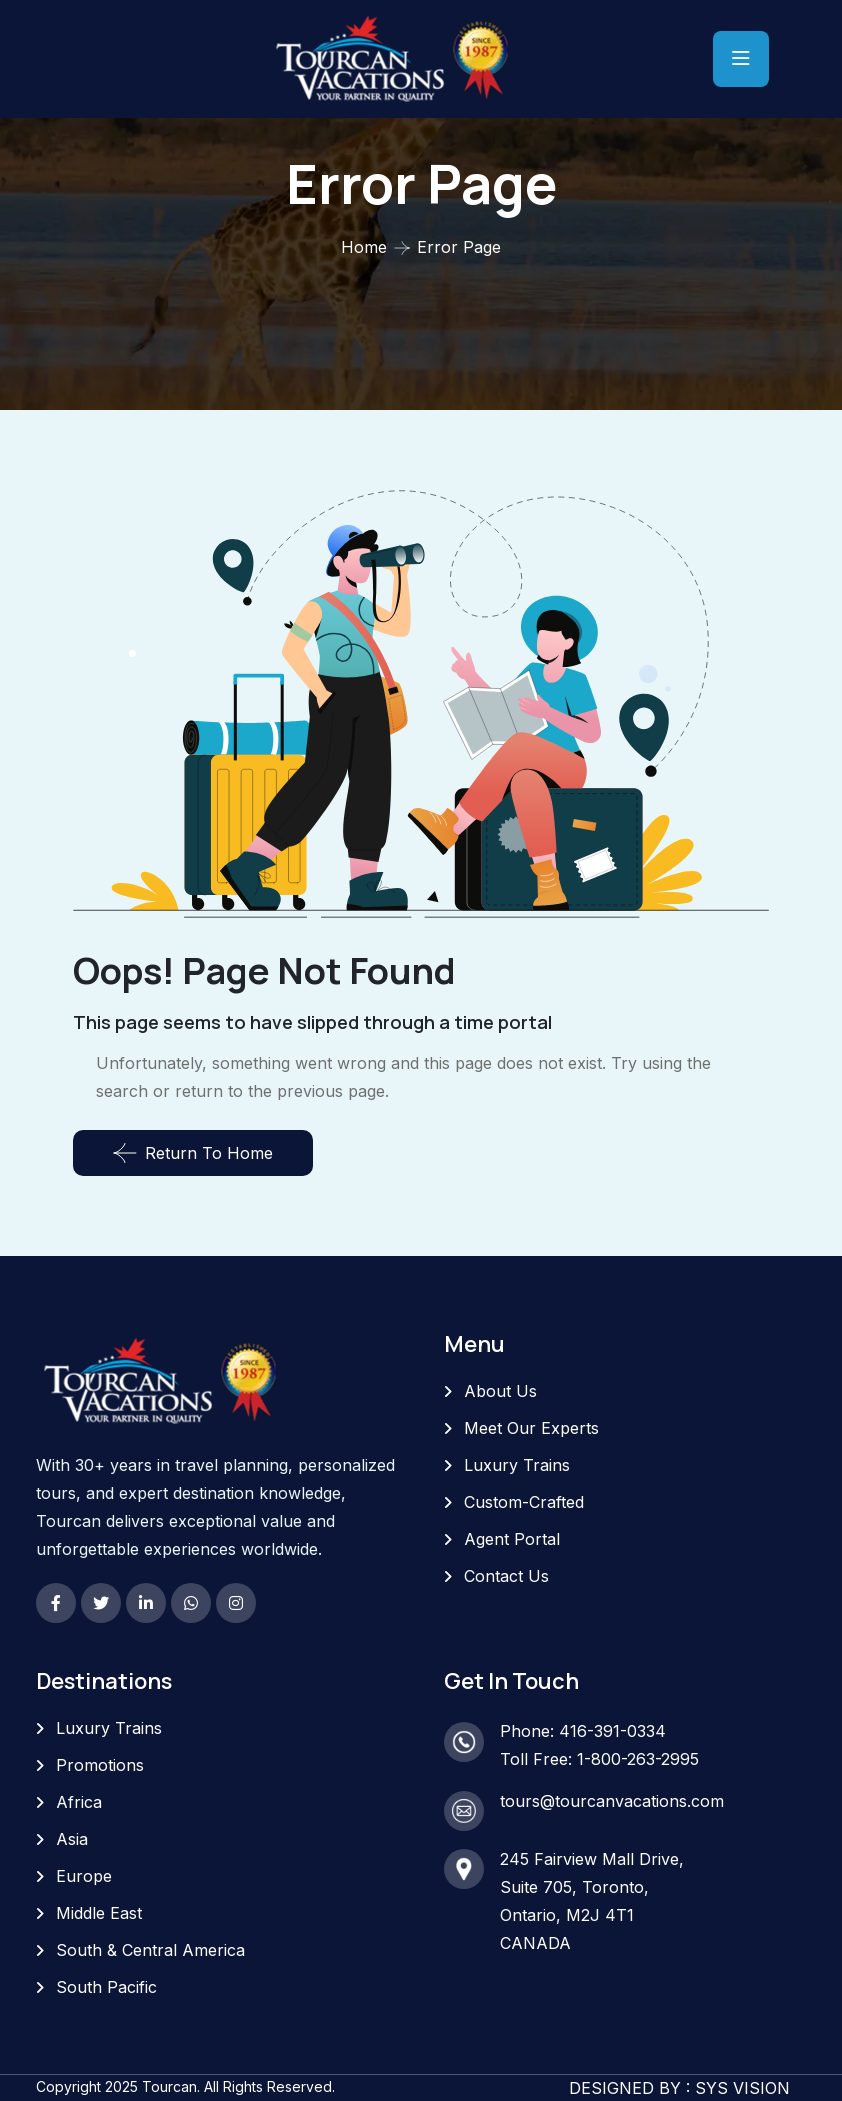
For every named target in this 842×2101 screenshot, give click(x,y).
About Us (500, 1391)
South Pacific (106, 1987)
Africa (79, 1802)
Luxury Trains (517, 1465)
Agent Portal (512, 1539)
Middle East (99, 1913)
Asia (72, 1839)
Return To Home (193, 1153)
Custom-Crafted (524, 1502)
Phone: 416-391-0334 (583, 1731)
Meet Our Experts (531, 1428)
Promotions (100, 1765)
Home (364, 247)
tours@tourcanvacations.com (612, 1801)
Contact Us (506, 1576)
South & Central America (150, 1950)
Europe (84, 1876)
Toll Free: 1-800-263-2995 (599, 1759)
